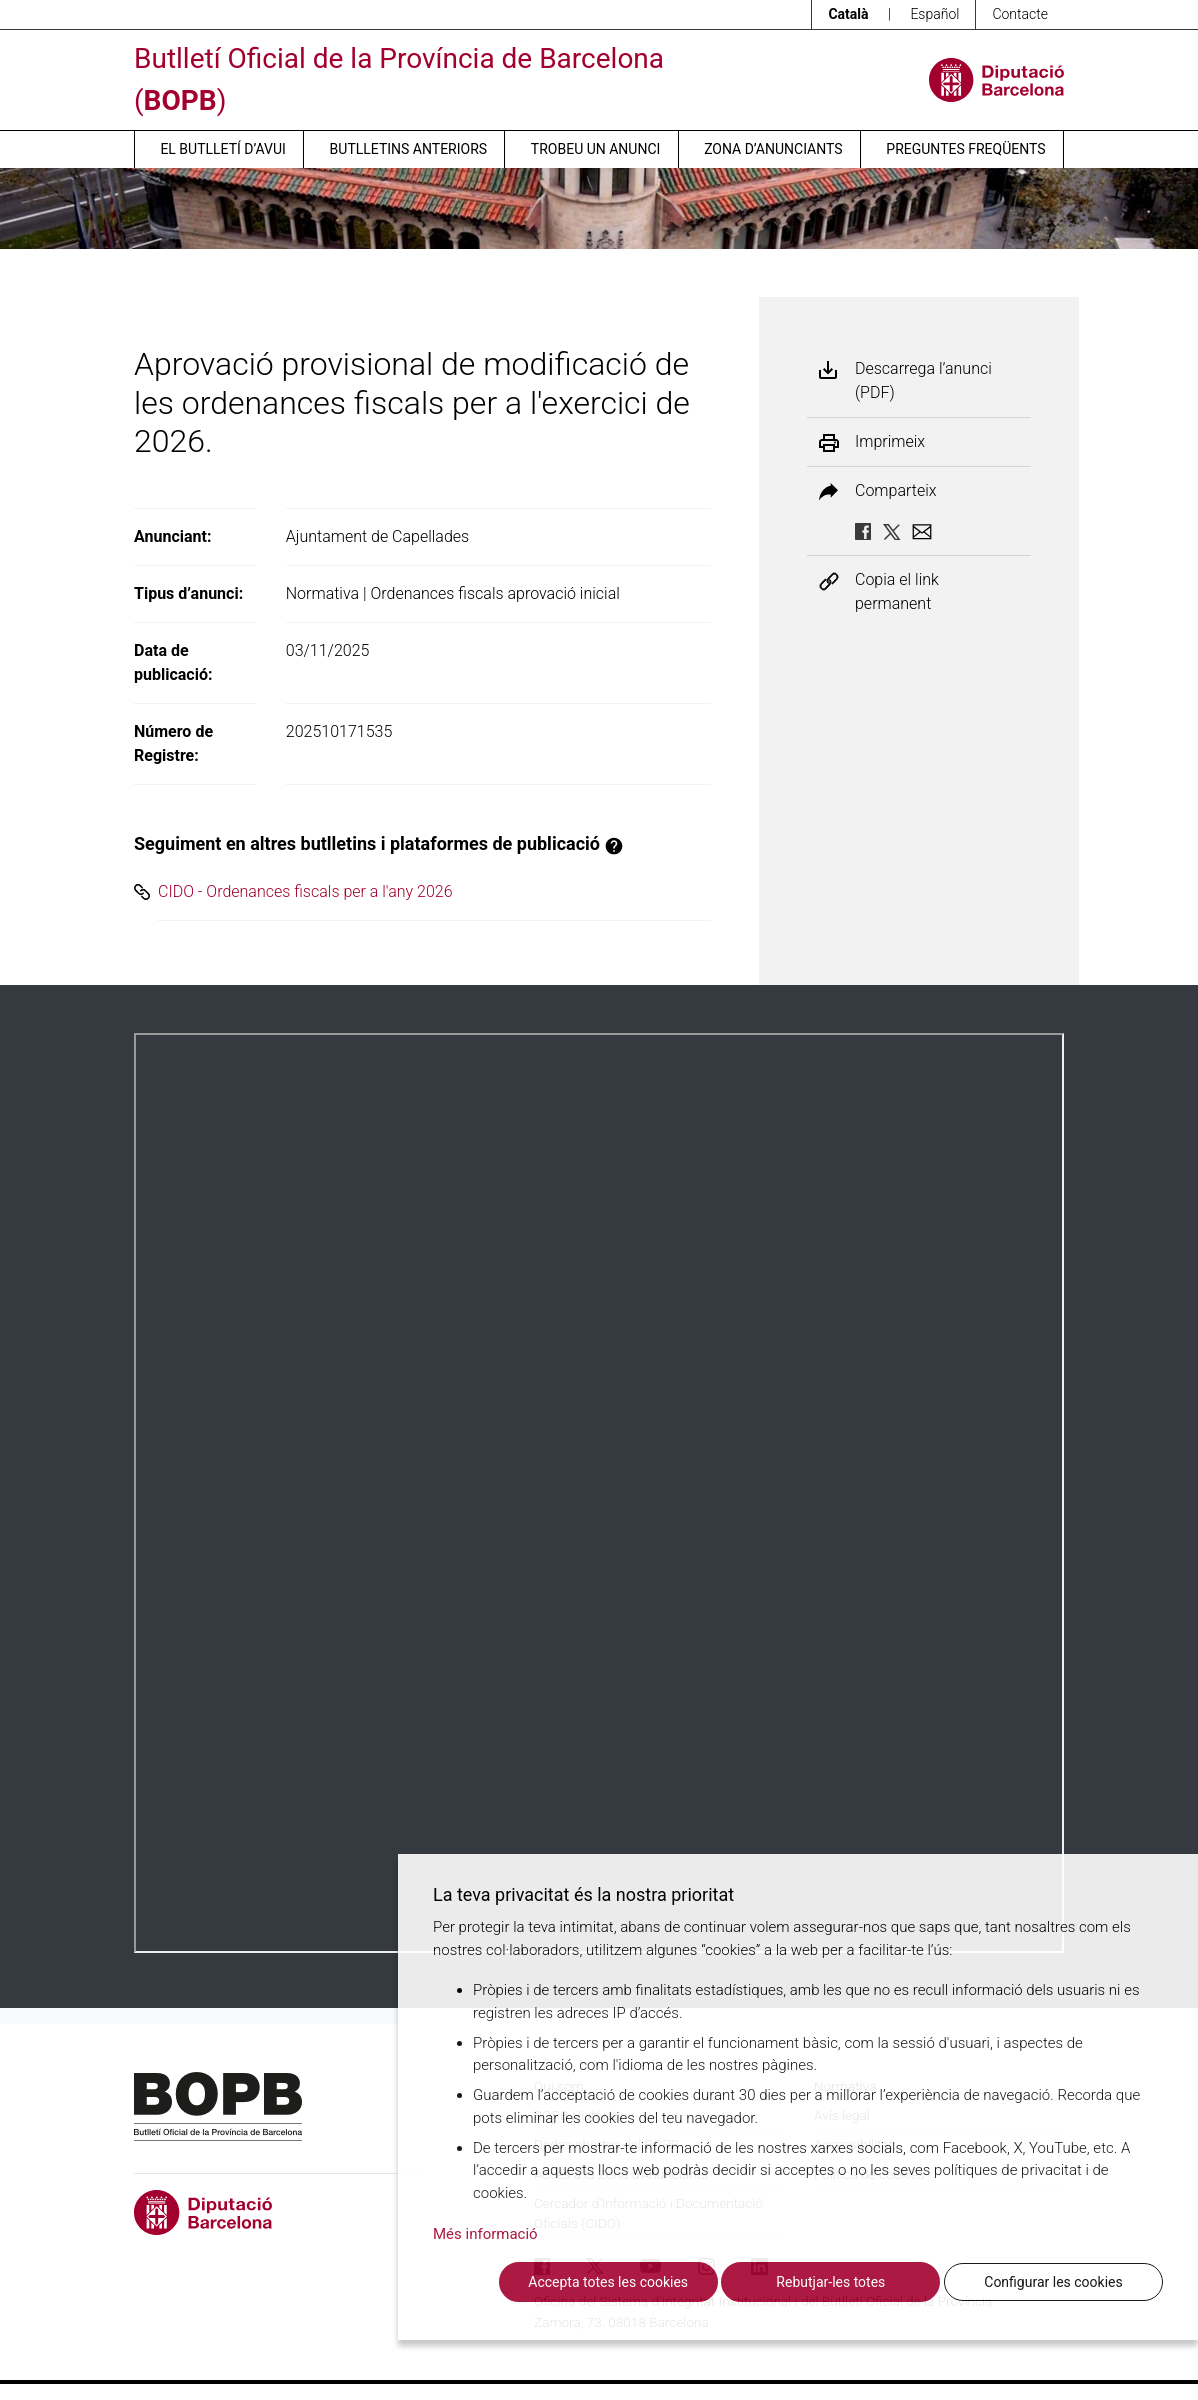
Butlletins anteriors (409, 149)
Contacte (1020, 14)
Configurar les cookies (1053, 2282)
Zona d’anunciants (773, 149)
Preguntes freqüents (965, 149)
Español (934, 14)
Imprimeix (890, 442)
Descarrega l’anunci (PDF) (923, 380)
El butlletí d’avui (222, 149)
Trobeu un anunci (596, 149)
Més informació (485, 2234)
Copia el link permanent (897, 591)
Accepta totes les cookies (608, 2282)
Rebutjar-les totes (830, 2282)
